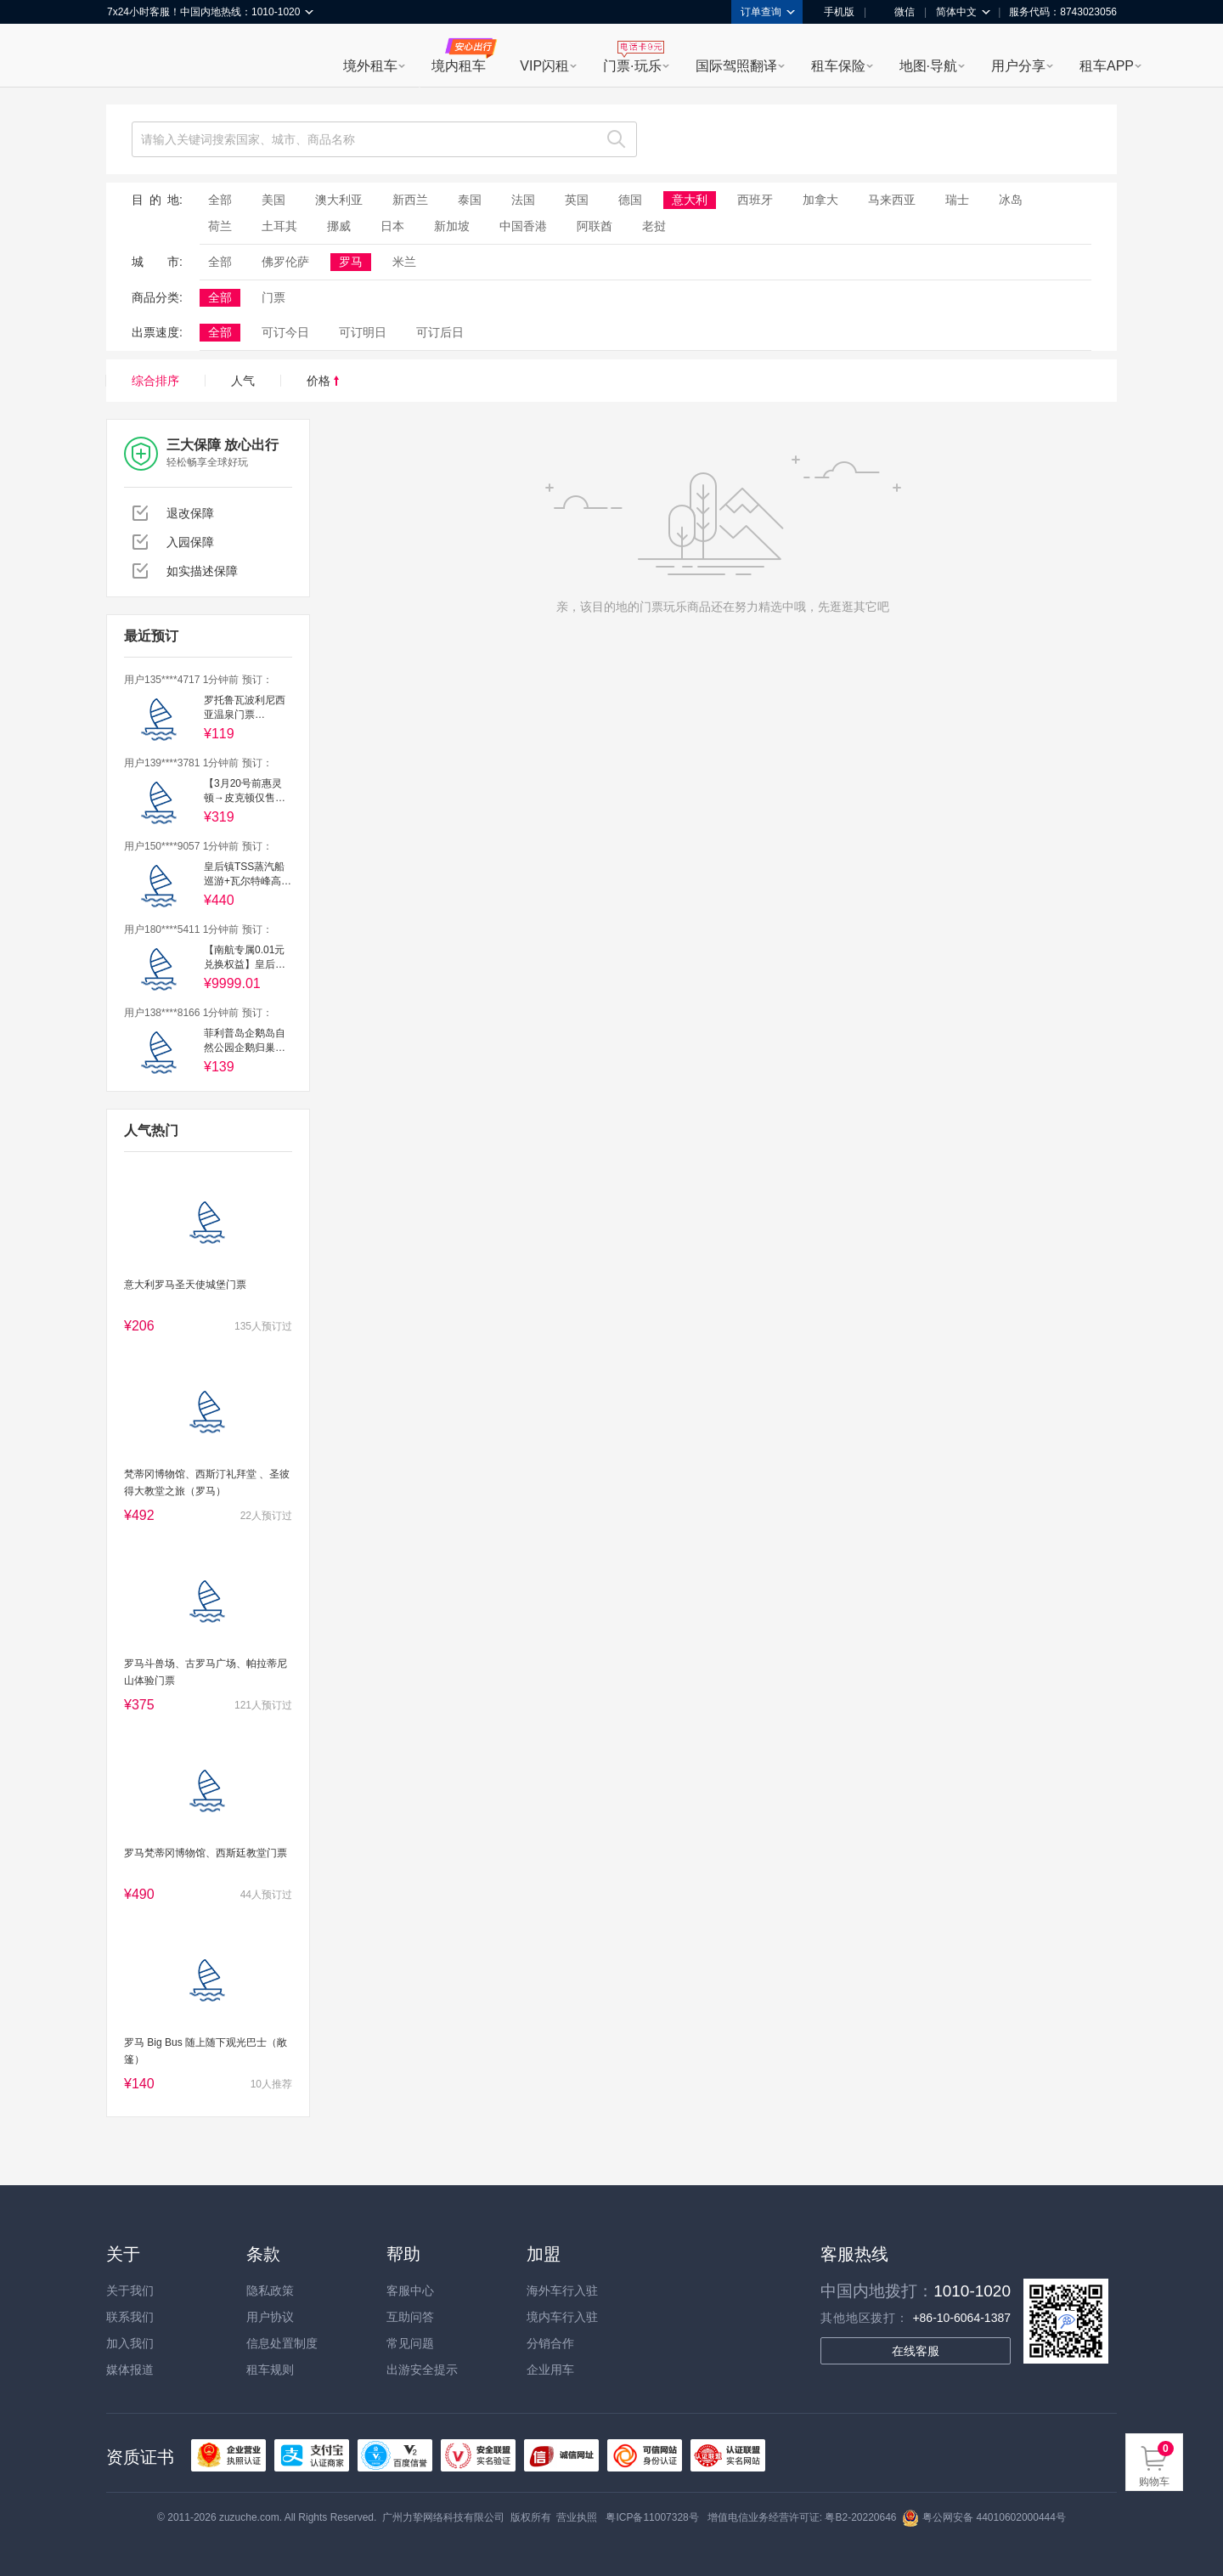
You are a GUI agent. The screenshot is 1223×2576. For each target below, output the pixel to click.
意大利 (689, 199)
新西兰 (410, 199)
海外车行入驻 (562, 2290)
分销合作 (550, 2343)
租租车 (128, 57)
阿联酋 (594, 226)
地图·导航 (928, 66)
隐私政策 (270, 2290)
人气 (243, 380)
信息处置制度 (282, 2343)
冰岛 (1011, 199)
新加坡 (452, 226)
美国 (273, 199)
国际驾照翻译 (736, 66)
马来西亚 (892, 199)
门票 (273, 297)
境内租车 (458, 66)
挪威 (339, 226)
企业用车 (550, 2369)
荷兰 (220, 226)
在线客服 (915, 2351)
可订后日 (440, 332)
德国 (630, 199)
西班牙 (755, 199)
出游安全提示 (422, 2369)
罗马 (351, 261)
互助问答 (410, 2317)
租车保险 (838, 66)
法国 (523, 199)
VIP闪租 (544, 66)
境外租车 (370, 66)
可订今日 (285, 332)
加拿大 (820, 199)
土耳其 (279, 226)
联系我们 (130, 2317)
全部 (220, 199)
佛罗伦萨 (285, 261)
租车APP (1106, 66)
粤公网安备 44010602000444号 (984, 2517)
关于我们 (130, 2290)
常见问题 (410, 2343)
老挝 (654, 226)
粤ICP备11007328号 (652, 2517)
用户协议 (270, 2317)
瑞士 (957, 199)
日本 (392, 226)
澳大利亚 (339, 199)
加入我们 (130, 2343)
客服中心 (410, 2290)
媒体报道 (130, 2369)
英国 (577, 199)
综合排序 (155, 380)
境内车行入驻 (562, 2317)
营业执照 (576, 2517)
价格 (323, 380)
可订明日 (362, 332)
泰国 (470, 199)
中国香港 (523, 226)
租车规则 (270, 2369)
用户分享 (1018, 66)
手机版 (833, 12)
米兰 (404, 261)
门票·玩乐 (632, 66)
